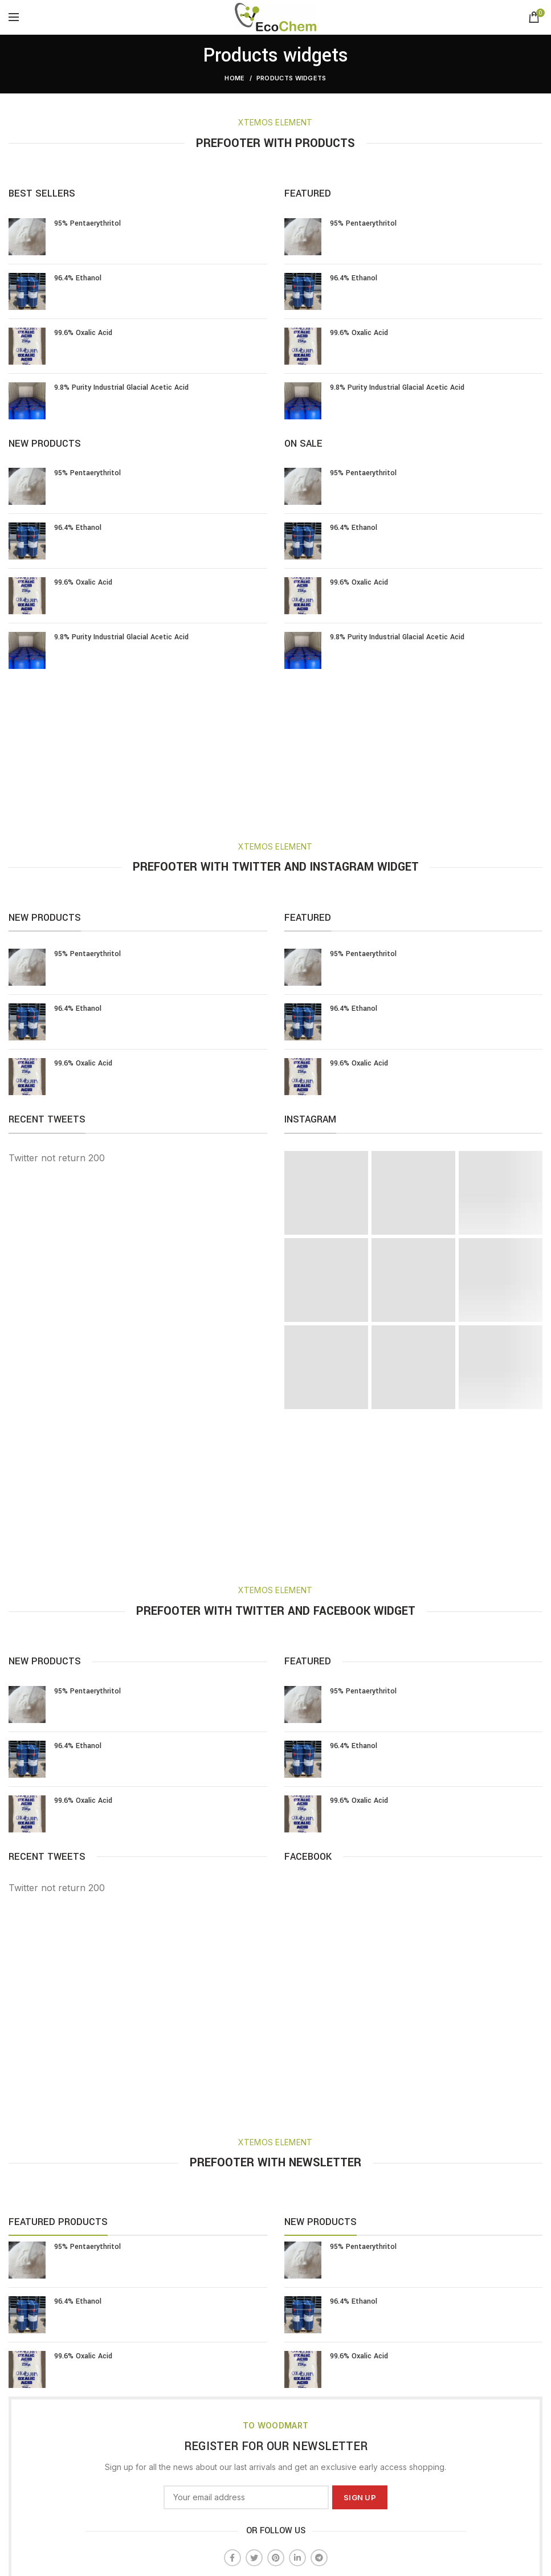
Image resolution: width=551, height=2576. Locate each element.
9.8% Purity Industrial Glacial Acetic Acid (121, 387)
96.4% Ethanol (77, 278)
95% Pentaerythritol (87, 223)
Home (234, 78)
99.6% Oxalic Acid (83, 333)
